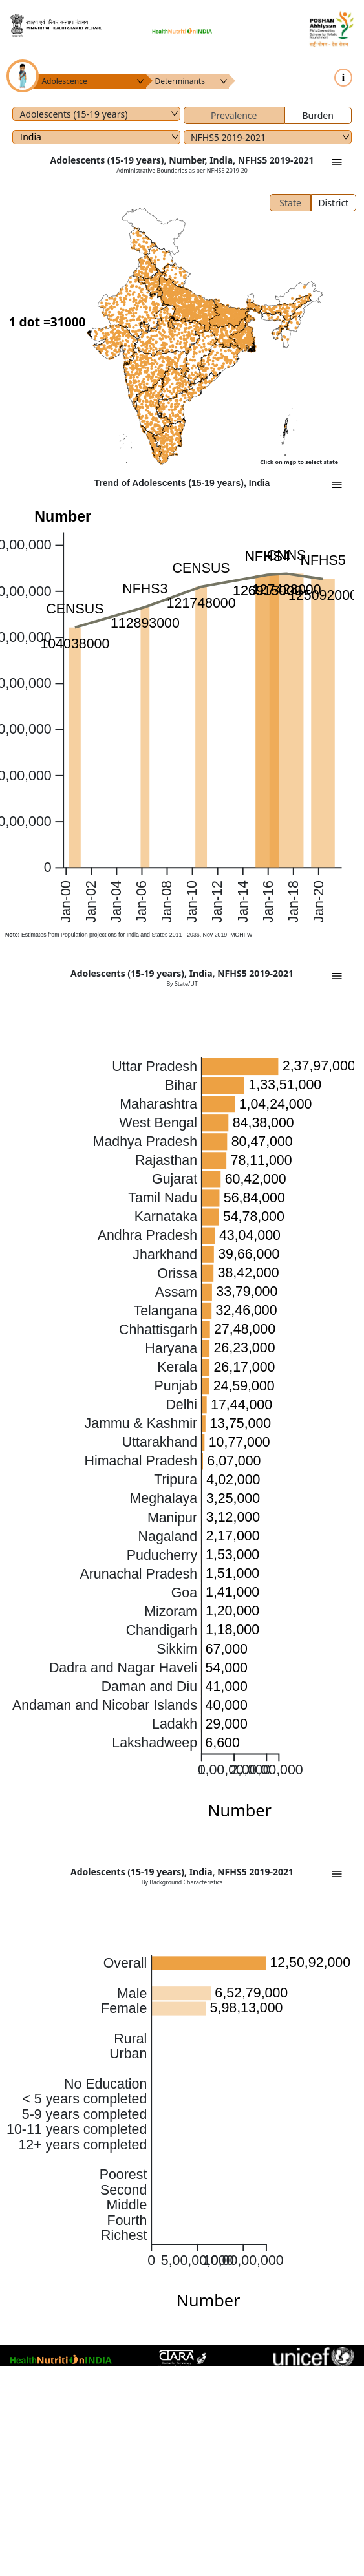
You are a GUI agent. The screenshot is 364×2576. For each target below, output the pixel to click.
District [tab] (333, 203)
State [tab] (290, 203)
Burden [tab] (317, 115)
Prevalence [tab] (234, 115)
